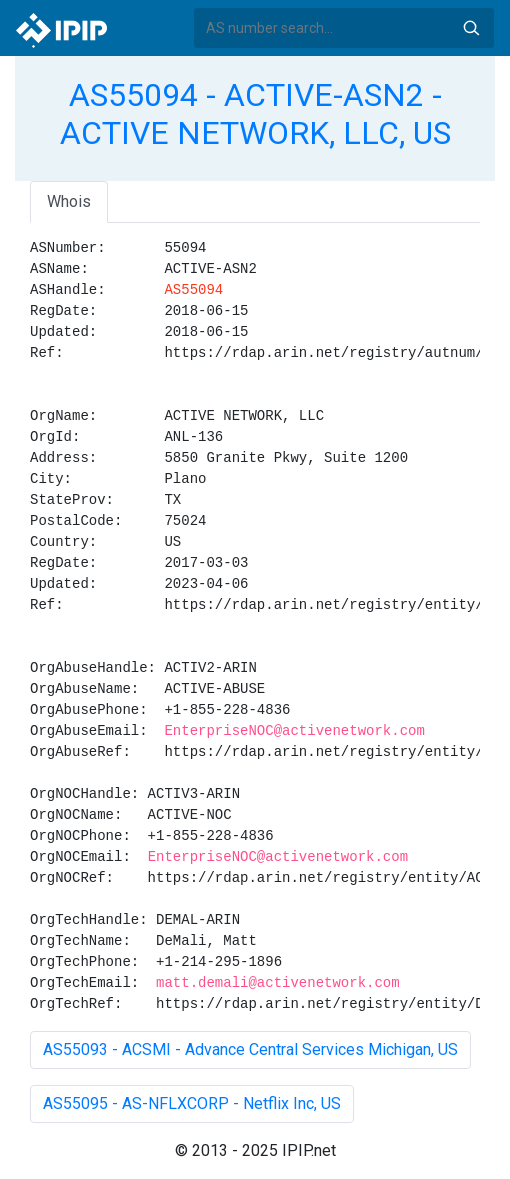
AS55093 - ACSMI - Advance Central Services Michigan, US (250, 1049)
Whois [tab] (69, 201)
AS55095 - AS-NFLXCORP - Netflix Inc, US (192, 1103)
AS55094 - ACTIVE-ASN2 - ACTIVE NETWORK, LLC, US (255, 114)
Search (471, 28)
